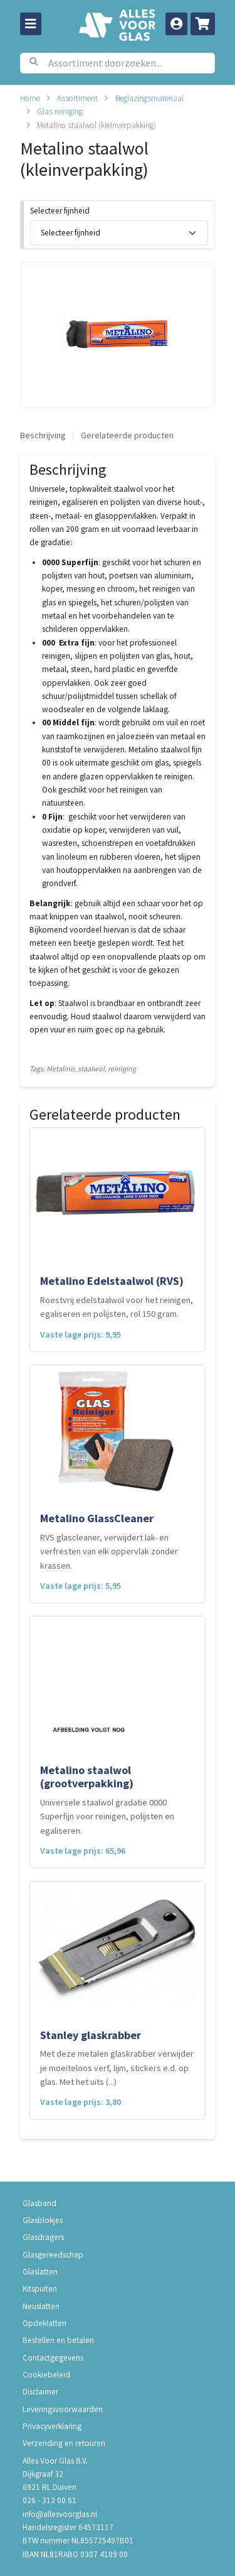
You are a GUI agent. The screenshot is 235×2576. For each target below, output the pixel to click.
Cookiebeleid (46, 2374)
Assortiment (77, 98)
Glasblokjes (43, 2220)
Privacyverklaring (52, 2426)
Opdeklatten (44, 2323)
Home (30, 98)
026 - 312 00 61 (49, 2500)
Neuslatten (41, 2306)
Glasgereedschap (53, 2254)
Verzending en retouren (64, 2443)
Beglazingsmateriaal (149, 98)
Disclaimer (40, 2391)
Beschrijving (43, 435)
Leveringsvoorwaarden (63, 2409)
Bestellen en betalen (58, 2340)
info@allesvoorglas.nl (60, 2514)
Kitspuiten (40, 2288)
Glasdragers (43, 2237)
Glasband (39, 2203)
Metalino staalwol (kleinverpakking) (96, 125)
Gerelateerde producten (127, 435)
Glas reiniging (60, 111)
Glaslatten (40, 2271)
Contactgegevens (53, 2357)
